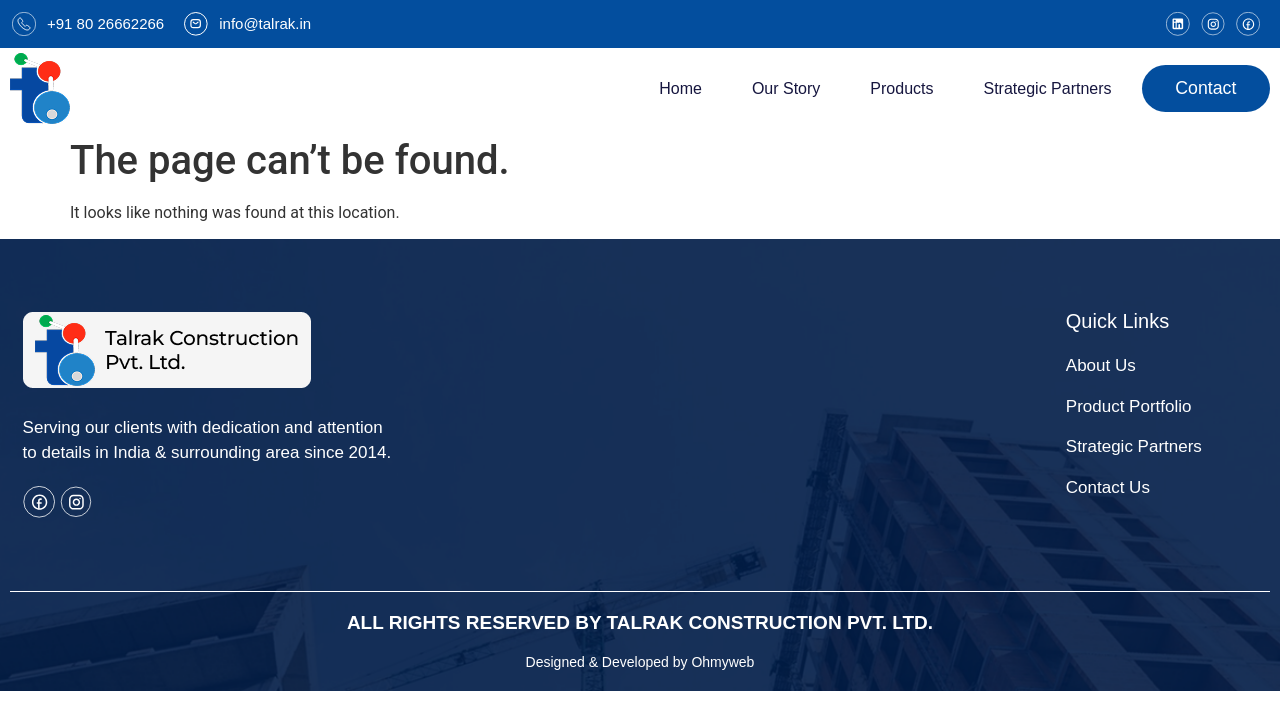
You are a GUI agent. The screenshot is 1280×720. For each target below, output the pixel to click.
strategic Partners (1044, 88)
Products (898, 88)
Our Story (782, 88)
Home (677, 88)
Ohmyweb (722, 662)
